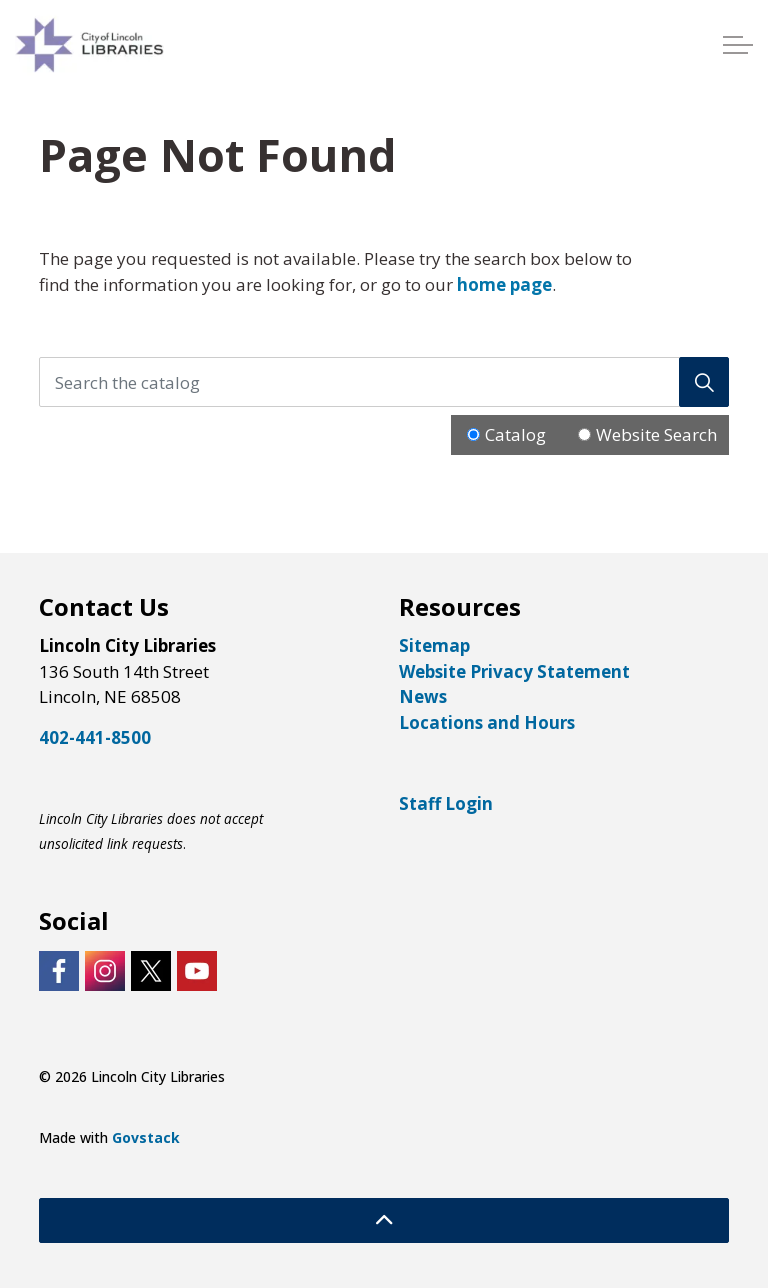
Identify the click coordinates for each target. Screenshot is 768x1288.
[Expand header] (738, 45)
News (423, 696)
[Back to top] (384, 1220)
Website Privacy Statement (514, 671)
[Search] (704, 382)
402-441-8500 (95, 737)
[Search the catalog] (384, 382)
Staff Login (446, 803)
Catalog (515, 434)
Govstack (146, 1137)
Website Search (656, 434)
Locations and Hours (487, 722)
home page (504, 284)
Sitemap (434, 645)
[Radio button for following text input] (473, 434)
